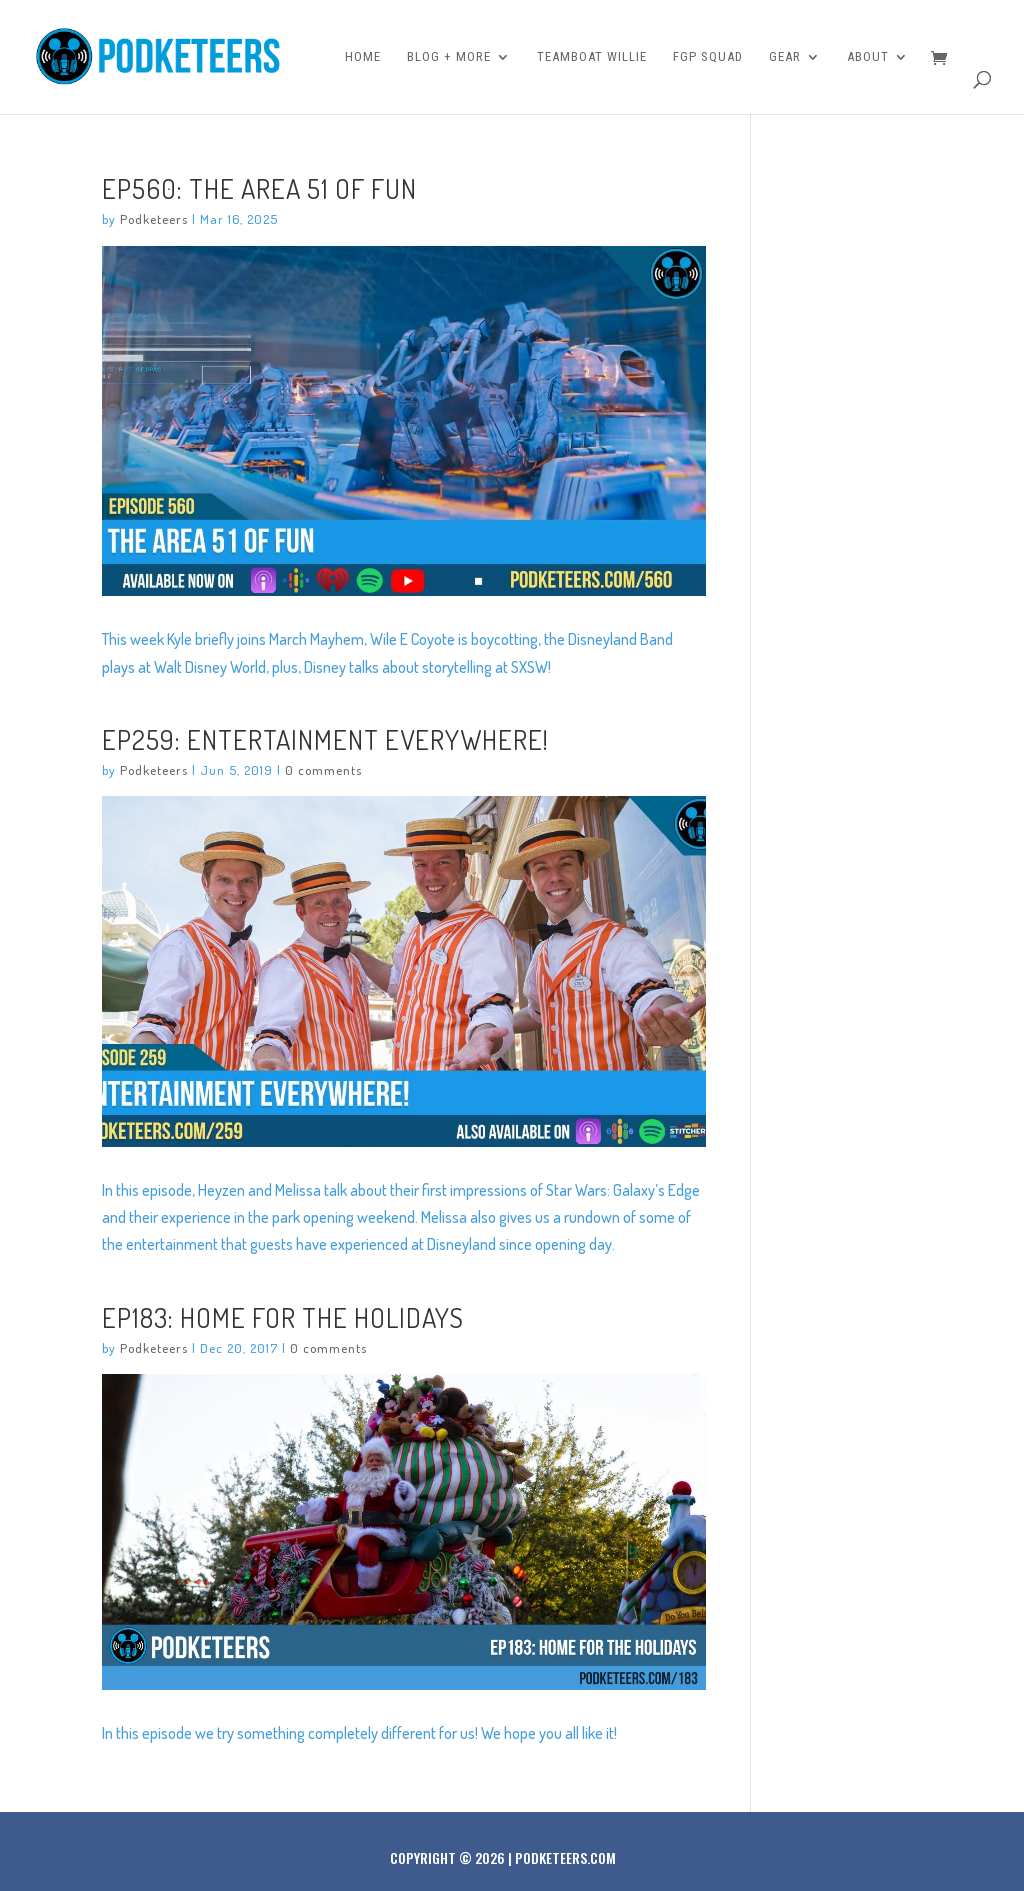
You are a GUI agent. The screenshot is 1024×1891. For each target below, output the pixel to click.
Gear (785, 57)
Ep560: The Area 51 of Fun (259, 188)
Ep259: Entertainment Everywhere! (325, 739)
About (868, 57)
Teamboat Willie (592, 57)
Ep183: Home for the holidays (283, 1317)
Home (363, 57)
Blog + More (449, 57)
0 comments (323, 770)
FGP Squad (708, 57)
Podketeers (154, 219)
